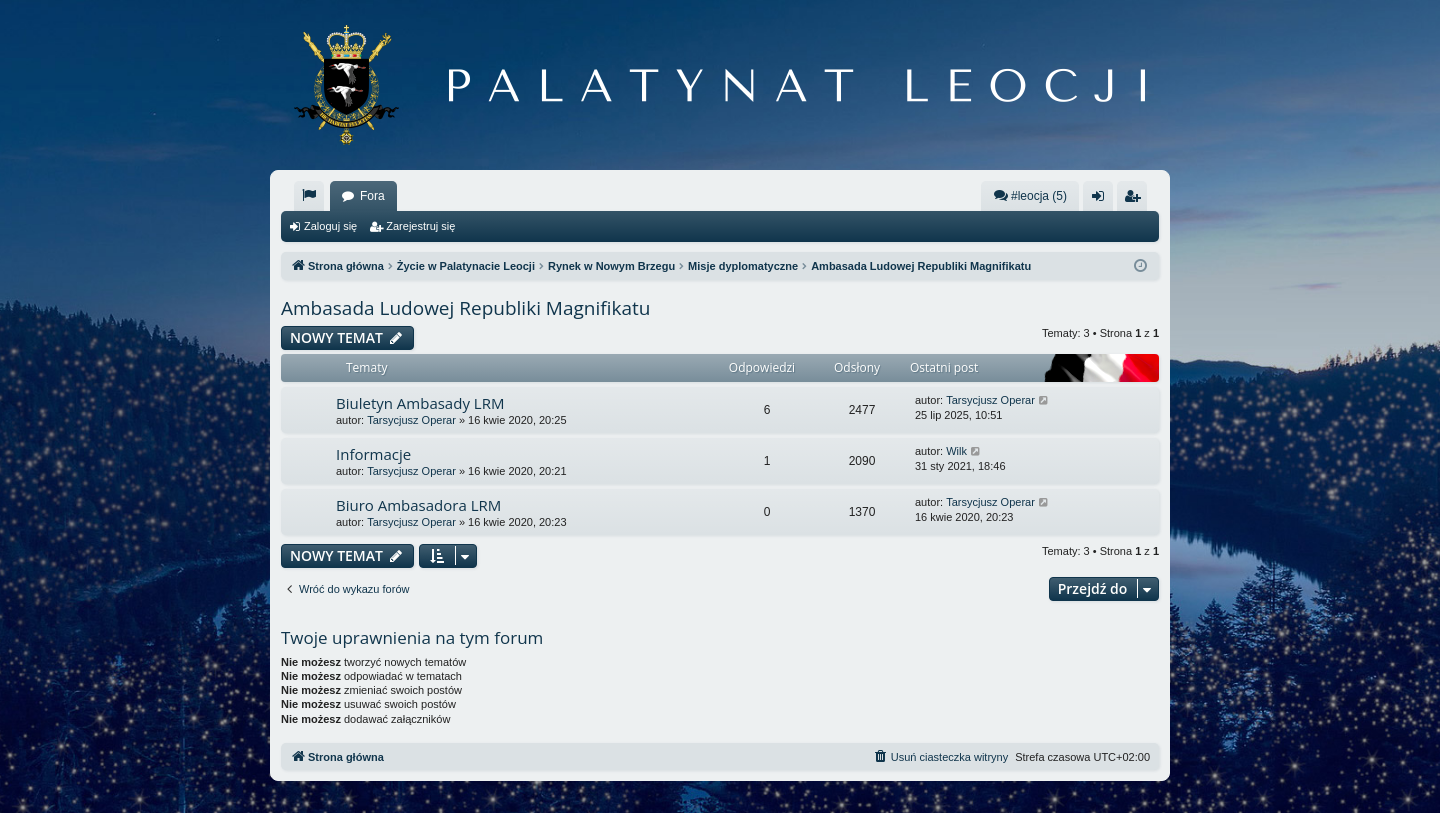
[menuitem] (309, 196)
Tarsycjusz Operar (411, 420)
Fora (372, 196)
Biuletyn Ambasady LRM (420, 403)
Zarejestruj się (420, 226)
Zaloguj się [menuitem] (1102, 200)
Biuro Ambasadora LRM (418, 505)
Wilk (956, 451)
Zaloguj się (330, 226)
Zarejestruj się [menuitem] (1136, 200)
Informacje (373, 454)
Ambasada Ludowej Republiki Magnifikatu (465, 308)
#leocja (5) (1030, 195)
